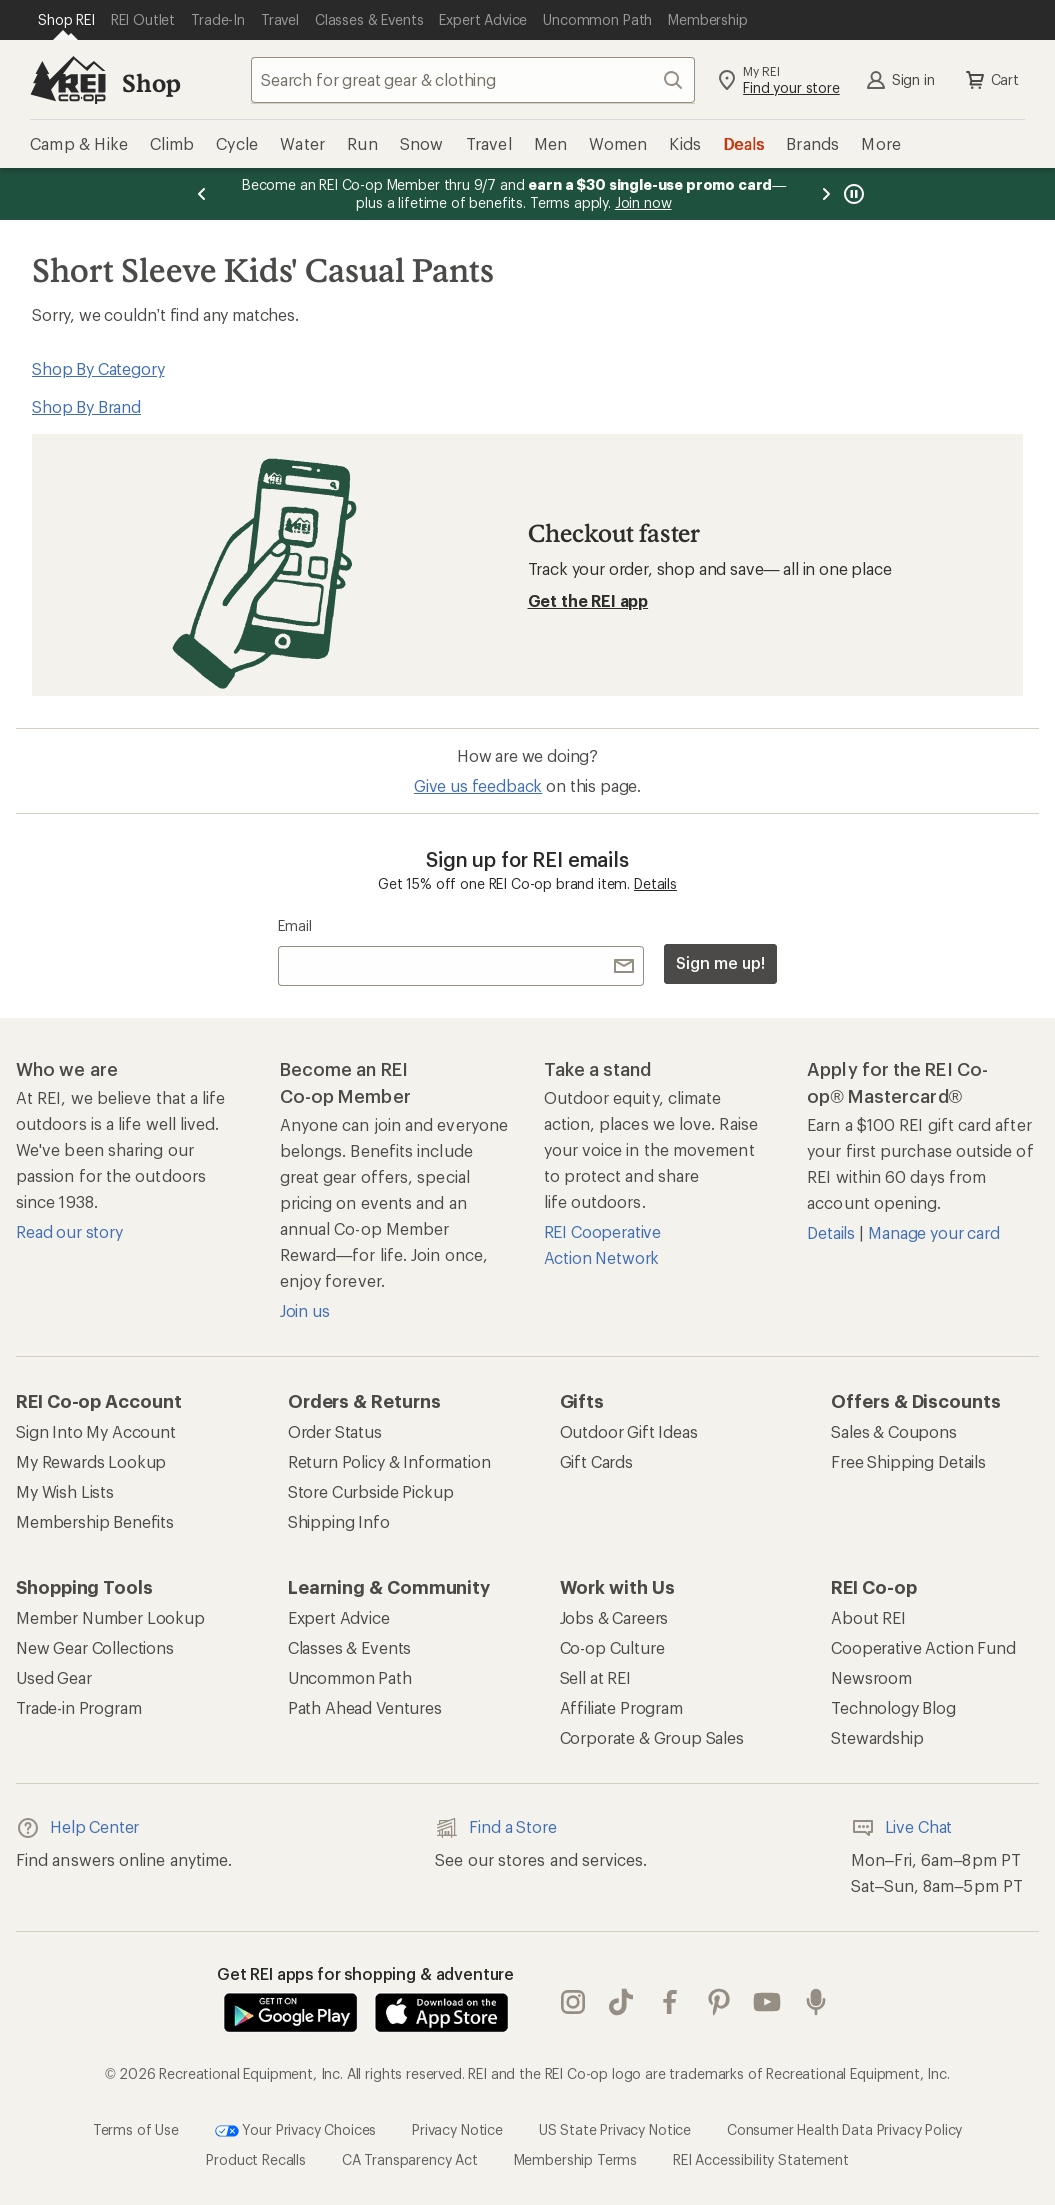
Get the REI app (588, 600)
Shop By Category (98, 368)
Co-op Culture (612, 1647)
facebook (670, 2002)
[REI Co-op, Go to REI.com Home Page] (68, 80)
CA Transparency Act (410, 2159)
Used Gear (54, 1677)
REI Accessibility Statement (761, 2159)
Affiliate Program (621, 1707)
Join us (305, 1310)
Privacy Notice (457, 2128)
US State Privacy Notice (615, 2128)
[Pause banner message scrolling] (852, 194)
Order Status (335, 1431)
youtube (767, 2002)
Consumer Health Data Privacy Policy (844, 2128)
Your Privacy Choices (296, 2131)
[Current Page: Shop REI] (66, 20)
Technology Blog (893, 1707)
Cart (991, 80)
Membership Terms (575, 2159)
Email (294, 925)
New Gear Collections (95, 1647)
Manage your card (933, 1232)
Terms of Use (136, 2128)
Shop (151, 82)
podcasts (816, 2002)
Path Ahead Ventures (365, 1707)
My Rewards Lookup (91, 1461)
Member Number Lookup (110, 1617)
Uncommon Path (350, 1677)
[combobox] (473, 80)
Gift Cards (596, 1461)
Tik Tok (621, 2002)
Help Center (77, 1828)
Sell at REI (595, 1677)
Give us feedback (478, 785)
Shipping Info (339, 1521)
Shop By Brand (86, 406)
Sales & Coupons (894, 1431)
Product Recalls (256, 2159)
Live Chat (902, 1828)
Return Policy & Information (389, 1461)
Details (655, 883)
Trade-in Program (78, 1707)
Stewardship (877, 1737)
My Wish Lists (65, 1491)
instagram (573, 2002)
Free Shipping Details (908, 1461)
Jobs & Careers (614, 1617)
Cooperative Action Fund (923, 1647)
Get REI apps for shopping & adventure (365, 1973)
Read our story (69, 1231)
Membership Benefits (95, 1521)
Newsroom (871, 1677)
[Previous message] (202, 194)
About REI (868, 1617)
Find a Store (495, 1828)
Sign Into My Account (96, 1431)
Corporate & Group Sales (652, 1737)
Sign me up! (720, 962)
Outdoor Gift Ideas (629, 1431)
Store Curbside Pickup (371, 1491)
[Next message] (826, 194)
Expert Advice (339, 1617)
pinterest (719, 2002)
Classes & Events (349, 1647)
